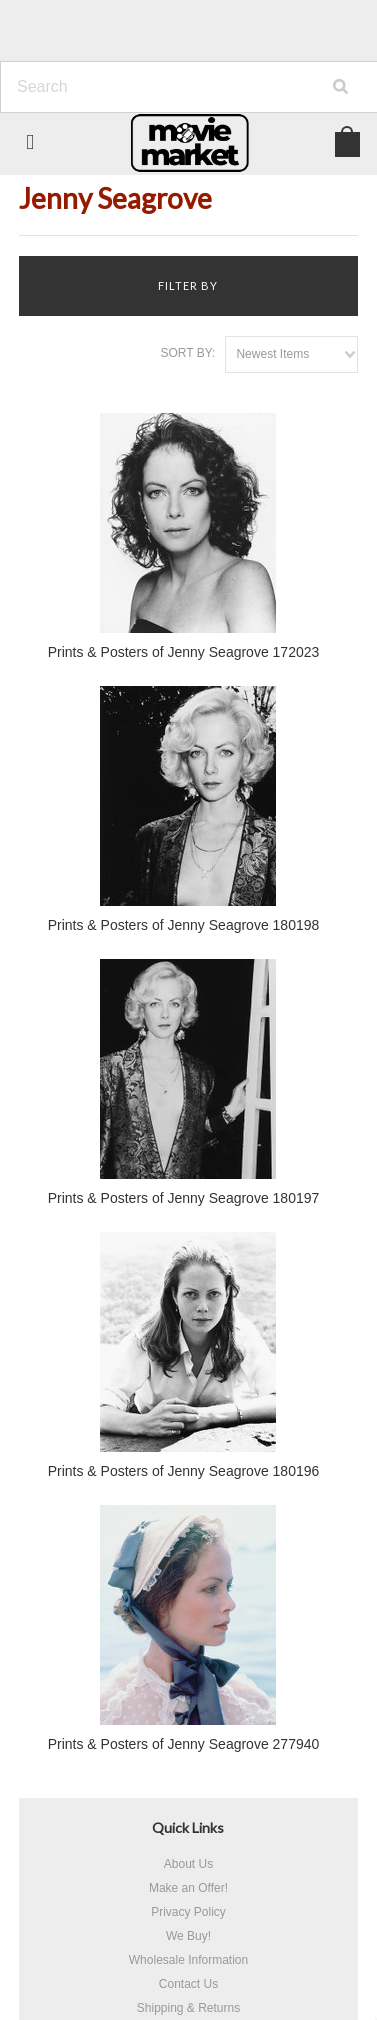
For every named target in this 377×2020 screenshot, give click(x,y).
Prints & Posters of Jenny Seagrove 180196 (184, 1471)
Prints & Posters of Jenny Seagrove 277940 (184, 1744)
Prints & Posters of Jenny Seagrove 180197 (184, 1198)
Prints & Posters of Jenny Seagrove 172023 (184, 652)
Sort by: (188, 353)
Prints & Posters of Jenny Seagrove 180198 (184, 925)
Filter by (188, 285)
